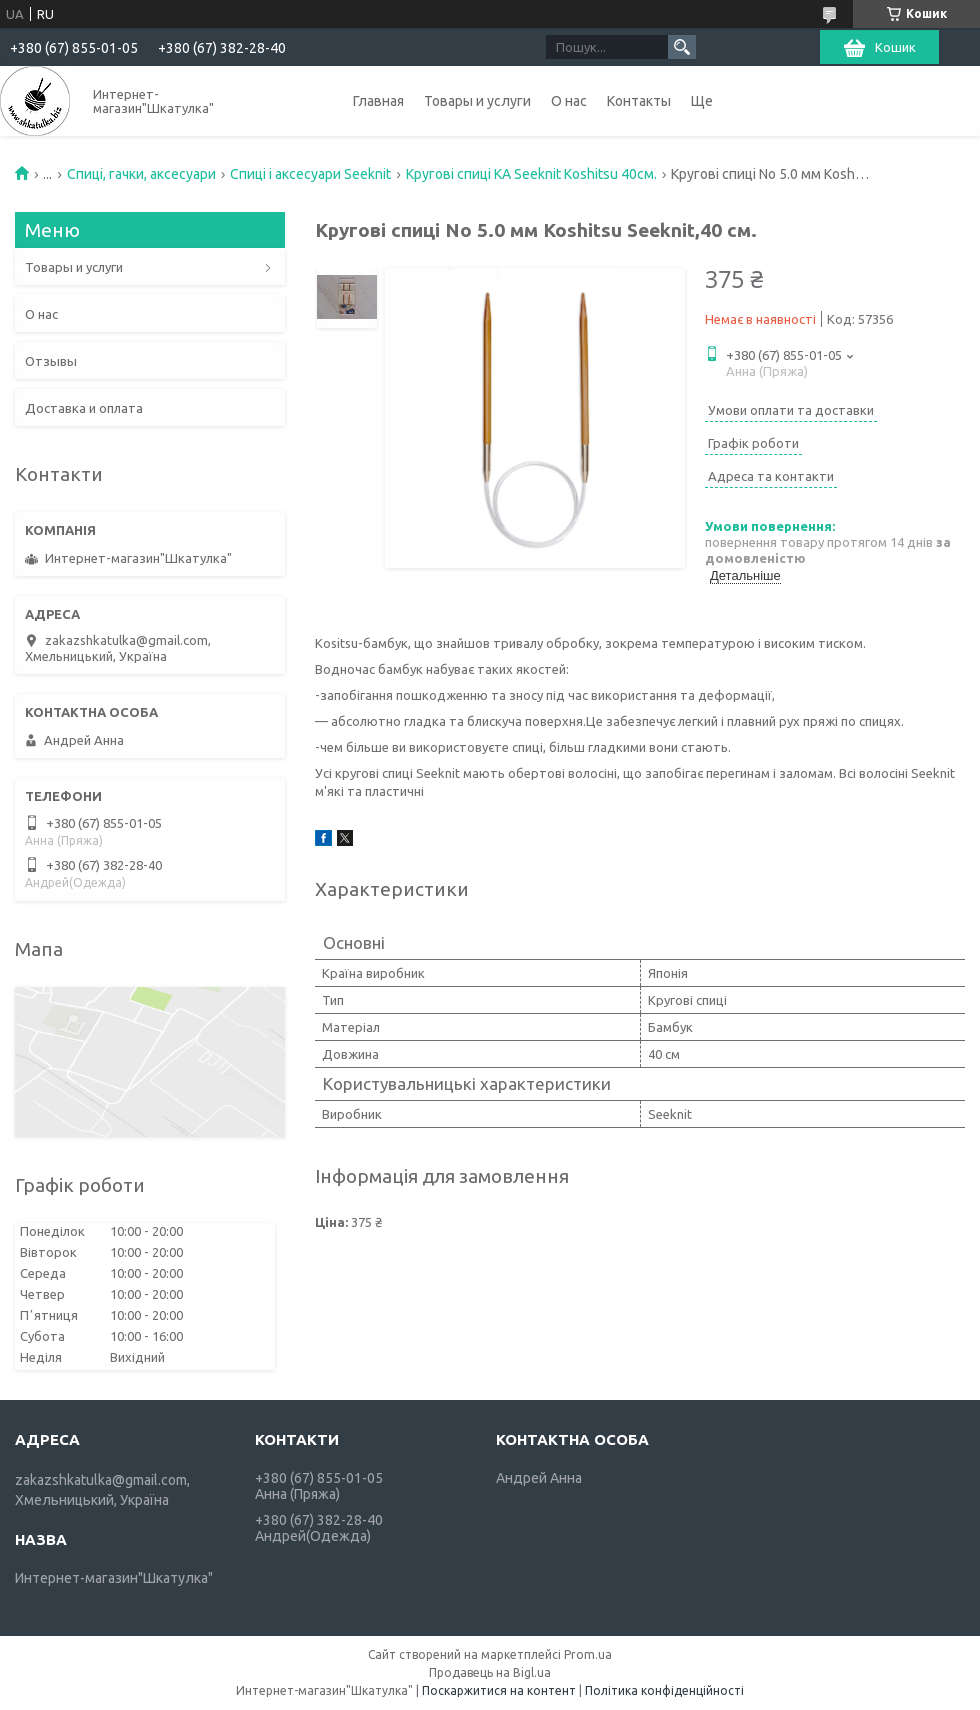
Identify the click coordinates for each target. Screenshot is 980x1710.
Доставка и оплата (84, 408)
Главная (378, 101)
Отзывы (51, 361)
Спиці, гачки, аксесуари (141, 174)
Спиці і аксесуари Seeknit (310, 174)
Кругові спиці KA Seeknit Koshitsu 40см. (531, 174)
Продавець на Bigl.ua (490, 1672)
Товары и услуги (477, 101)
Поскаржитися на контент (499, 1690)
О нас (569, 101)
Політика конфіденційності (664, 1690)
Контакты (639, 101)
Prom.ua (588, 1654)
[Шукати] (682, 47)
